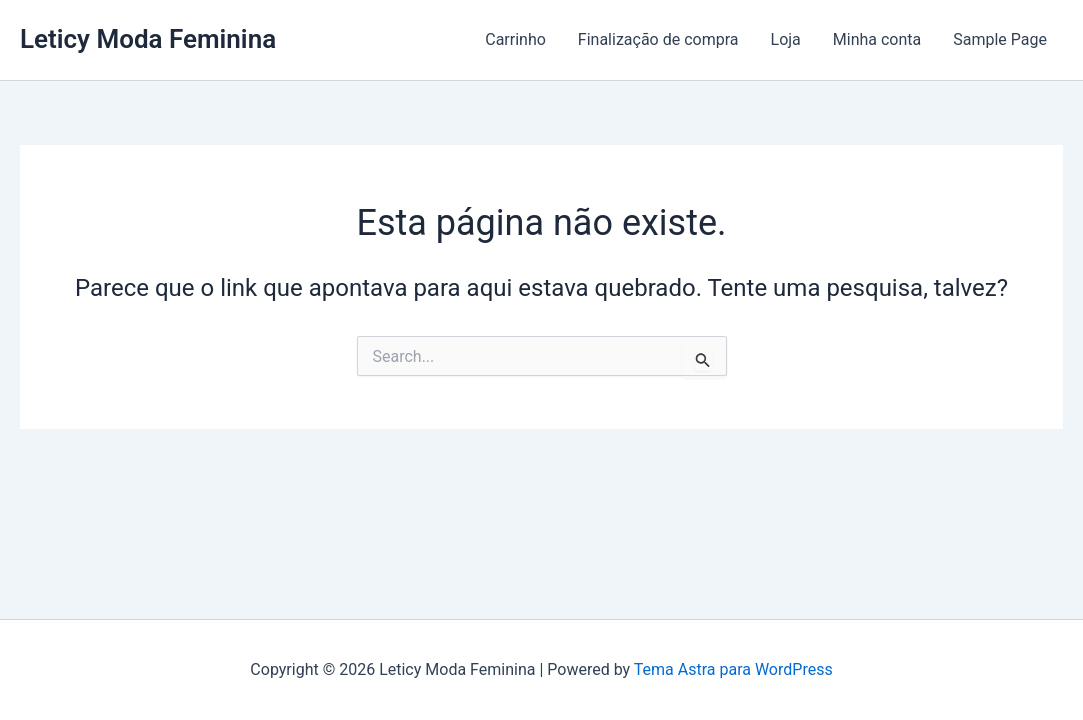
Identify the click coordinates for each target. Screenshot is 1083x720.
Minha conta (877, 39)
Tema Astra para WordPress (733, 669)
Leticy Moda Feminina (148, 39)
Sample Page (1000, 39)
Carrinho (515, 39)
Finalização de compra (658, 39)
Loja (786, 39)
